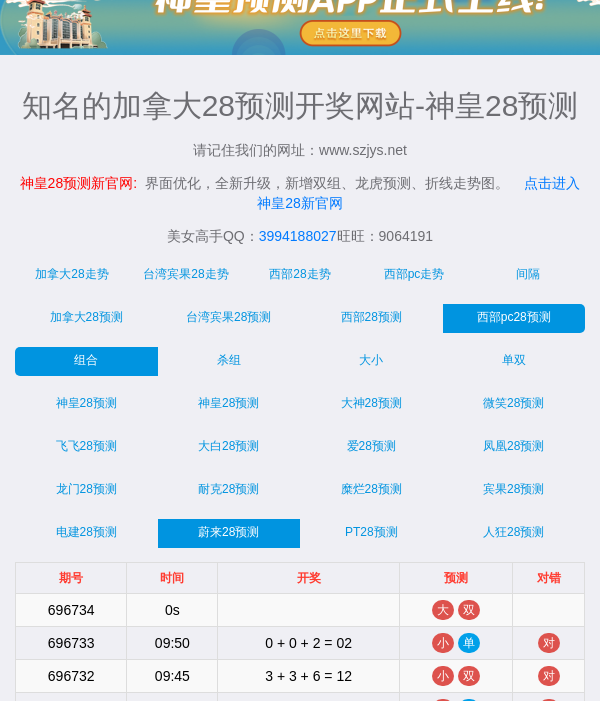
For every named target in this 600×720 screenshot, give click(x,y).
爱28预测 (371, 446)
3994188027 (298, 236)
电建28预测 (86, 532)
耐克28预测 (228, 489)
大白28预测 (228, 446)
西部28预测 (371, 317)
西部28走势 (299, 274)
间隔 (528, 274)
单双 (514, 360)
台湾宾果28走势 (185, 274)
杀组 (229, 360)
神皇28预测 (86, 403)
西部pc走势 (414, 274)
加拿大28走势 (71, 274)
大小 (371, 360)
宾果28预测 (513, 489)
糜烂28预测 (371, 489)
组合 (86, 360)
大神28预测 (371, 403)
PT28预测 (371, 532)
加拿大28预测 (86, 317)
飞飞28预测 (86, 446)
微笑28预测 (513, 403)
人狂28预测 (513, 532)
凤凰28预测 (513, 446)
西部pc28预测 (514, 317)
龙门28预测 (86, 489)
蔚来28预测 (228, 532)
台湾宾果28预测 (228, 317)
